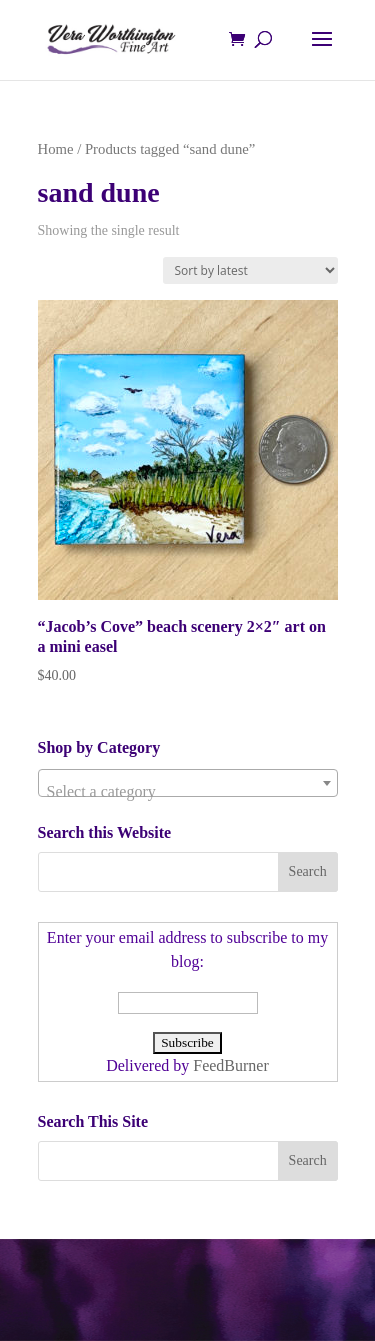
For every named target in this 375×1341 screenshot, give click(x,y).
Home (56, 149)
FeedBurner (231, 1065)
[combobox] (188, 783)
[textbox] (188, 792)
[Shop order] (250, 270)
